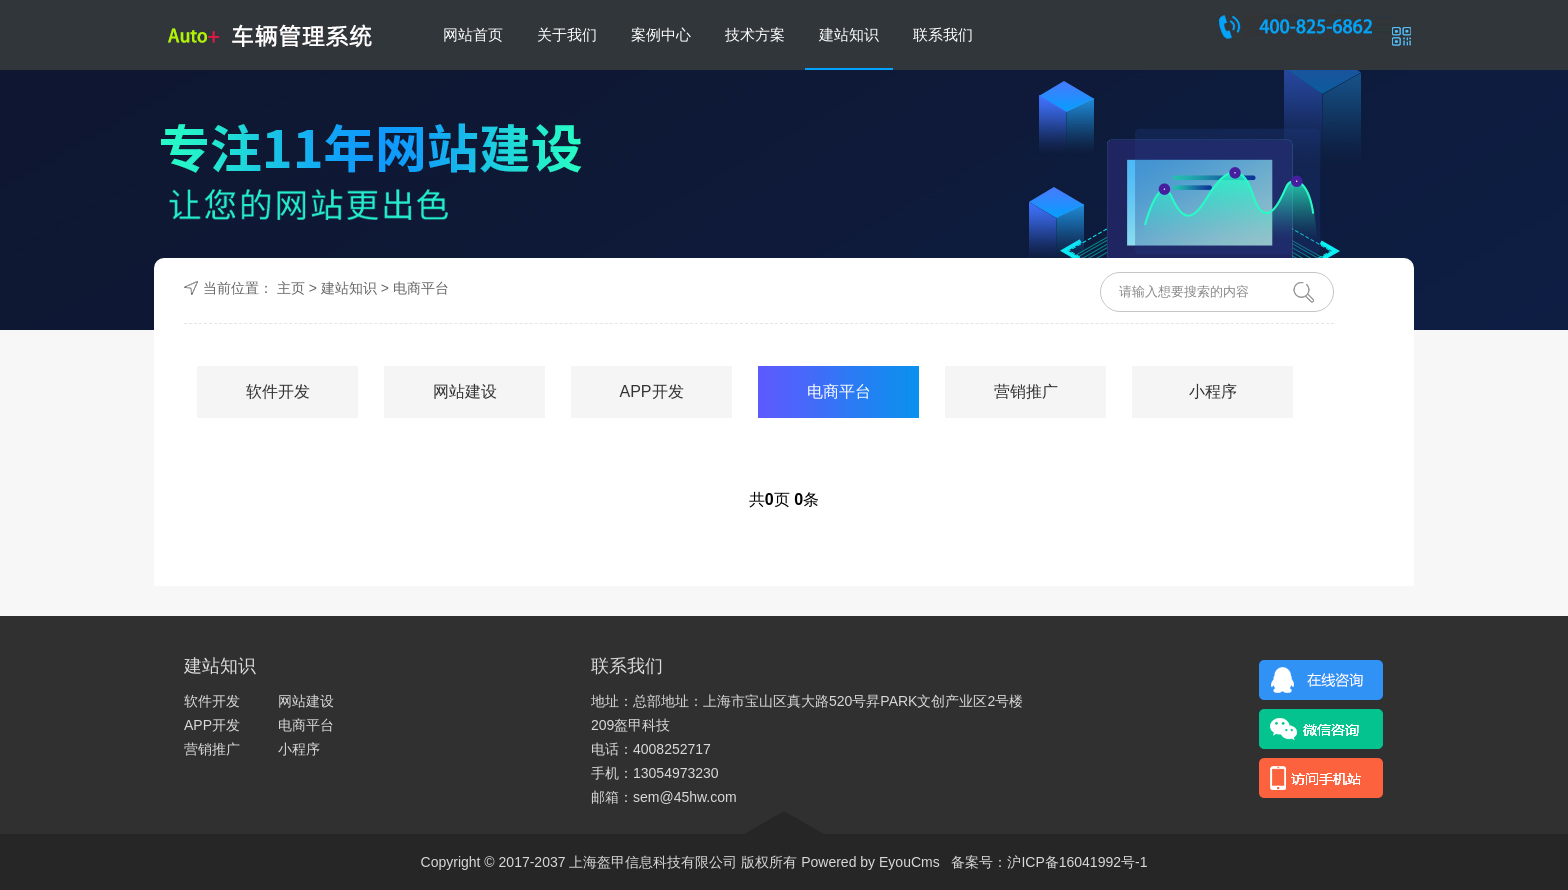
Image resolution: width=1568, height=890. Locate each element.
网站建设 (465, 391)
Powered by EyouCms (868, 862)
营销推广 (1026, 391)
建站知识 (849, 34)
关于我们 (567, 34)
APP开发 (651, 391)
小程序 (1213, 391)
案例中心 (661, 34)
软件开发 (278, 391)
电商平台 (421, 288)
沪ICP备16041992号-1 (1077, 862)
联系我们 (943, 34)
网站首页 (473, 34)
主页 (291, 288)
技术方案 (755, 34)
